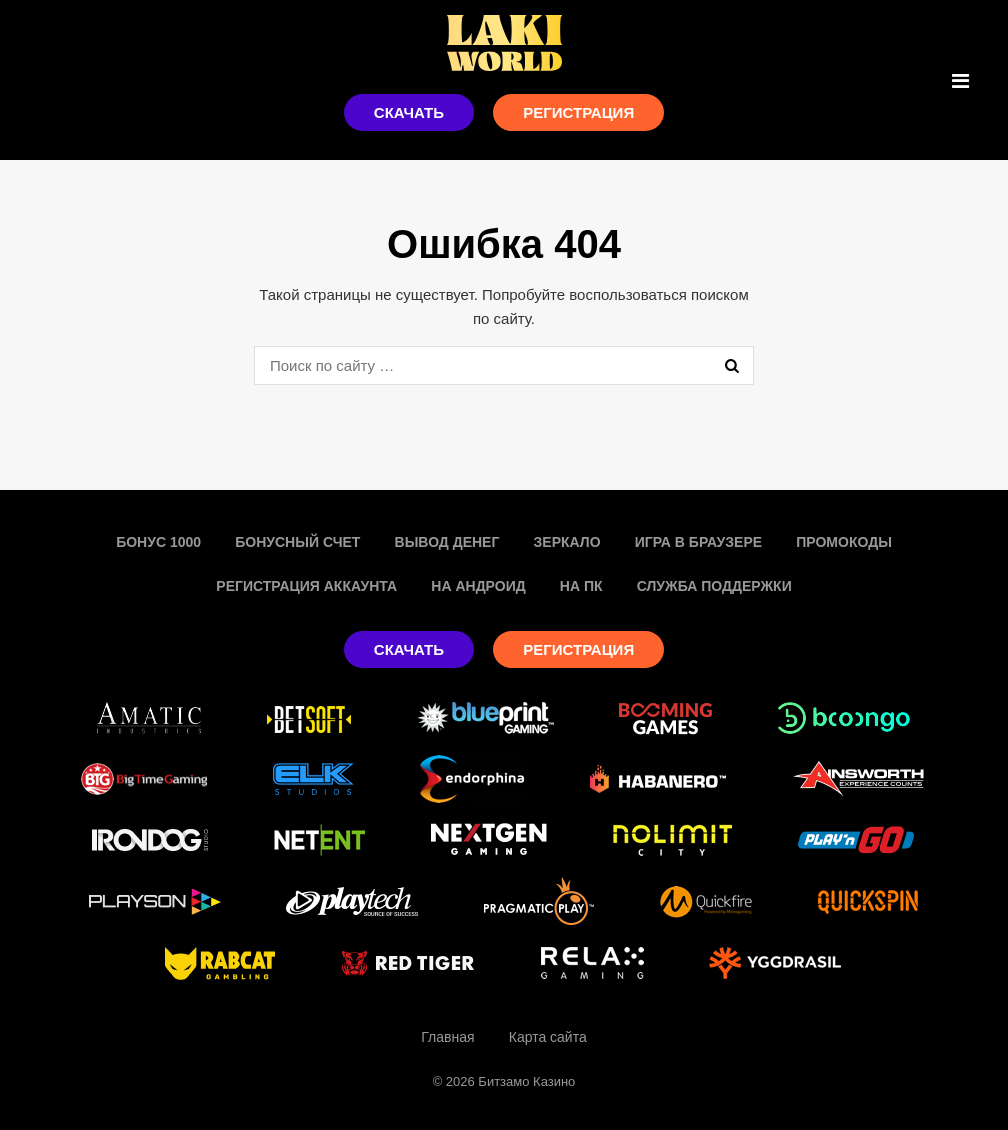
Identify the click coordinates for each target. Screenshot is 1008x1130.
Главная (447, 1037)
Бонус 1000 (158, 542)
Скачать (409, 112)
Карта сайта (548, 1037)
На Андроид (478, 586)
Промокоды (844, 542)
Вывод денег (447, 542)
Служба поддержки (714, 586)
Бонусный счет (297, 542)
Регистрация (578, 112)
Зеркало (567, 542)
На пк (581, 586)
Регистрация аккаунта (306, 586)
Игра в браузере (698, 542)
